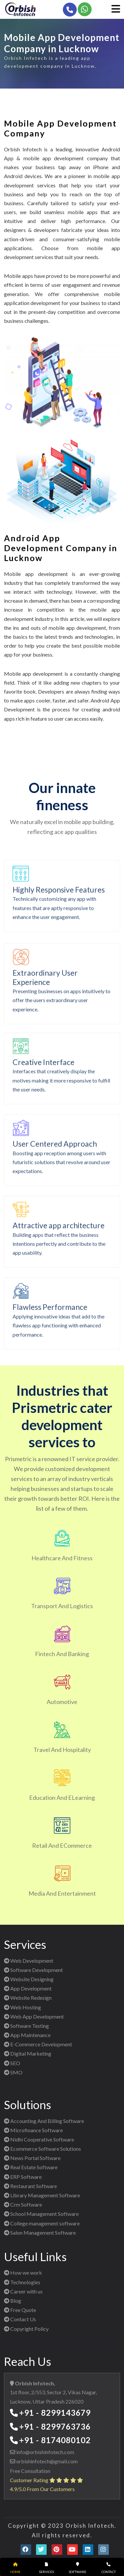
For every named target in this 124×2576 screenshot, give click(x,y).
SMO (13, 2072)
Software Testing (26, 2026)
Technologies (22, 2282)
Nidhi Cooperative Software (39, 2139)
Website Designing (29, 1979)
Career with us (23, 2291)
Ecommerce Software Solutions (42, 2148)
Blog (12, 2300)
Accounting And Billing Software (44, 2121)
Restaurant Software (30, 2186)
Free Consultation (30, 2471)
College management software (42, 2223)
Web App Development (34, 2016)
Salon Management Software (40, 2232)
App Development (28, 1988)
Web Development (28, 1960)
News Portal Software (32, 2158)
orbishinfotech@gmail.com (46, 2461)
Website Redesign (28, 1997)
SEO (12, 2063)
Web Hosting (22, 2007)
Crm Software (23, 2204)
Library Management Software (42, 2195)
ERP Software (23, 2177)
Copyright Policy (26, 2329)
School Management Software (41, 2214)
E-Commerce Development (38, 2044)
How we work (23, 2272)
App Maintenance (27, 2035)
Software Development (33, 1970)
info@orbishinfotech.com (44, 2452)
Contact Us (20, 2319)
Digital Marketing (27, 2053)
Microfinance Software (33, 2130)
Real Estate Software (31, 2167)
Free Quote (20, 2310)
